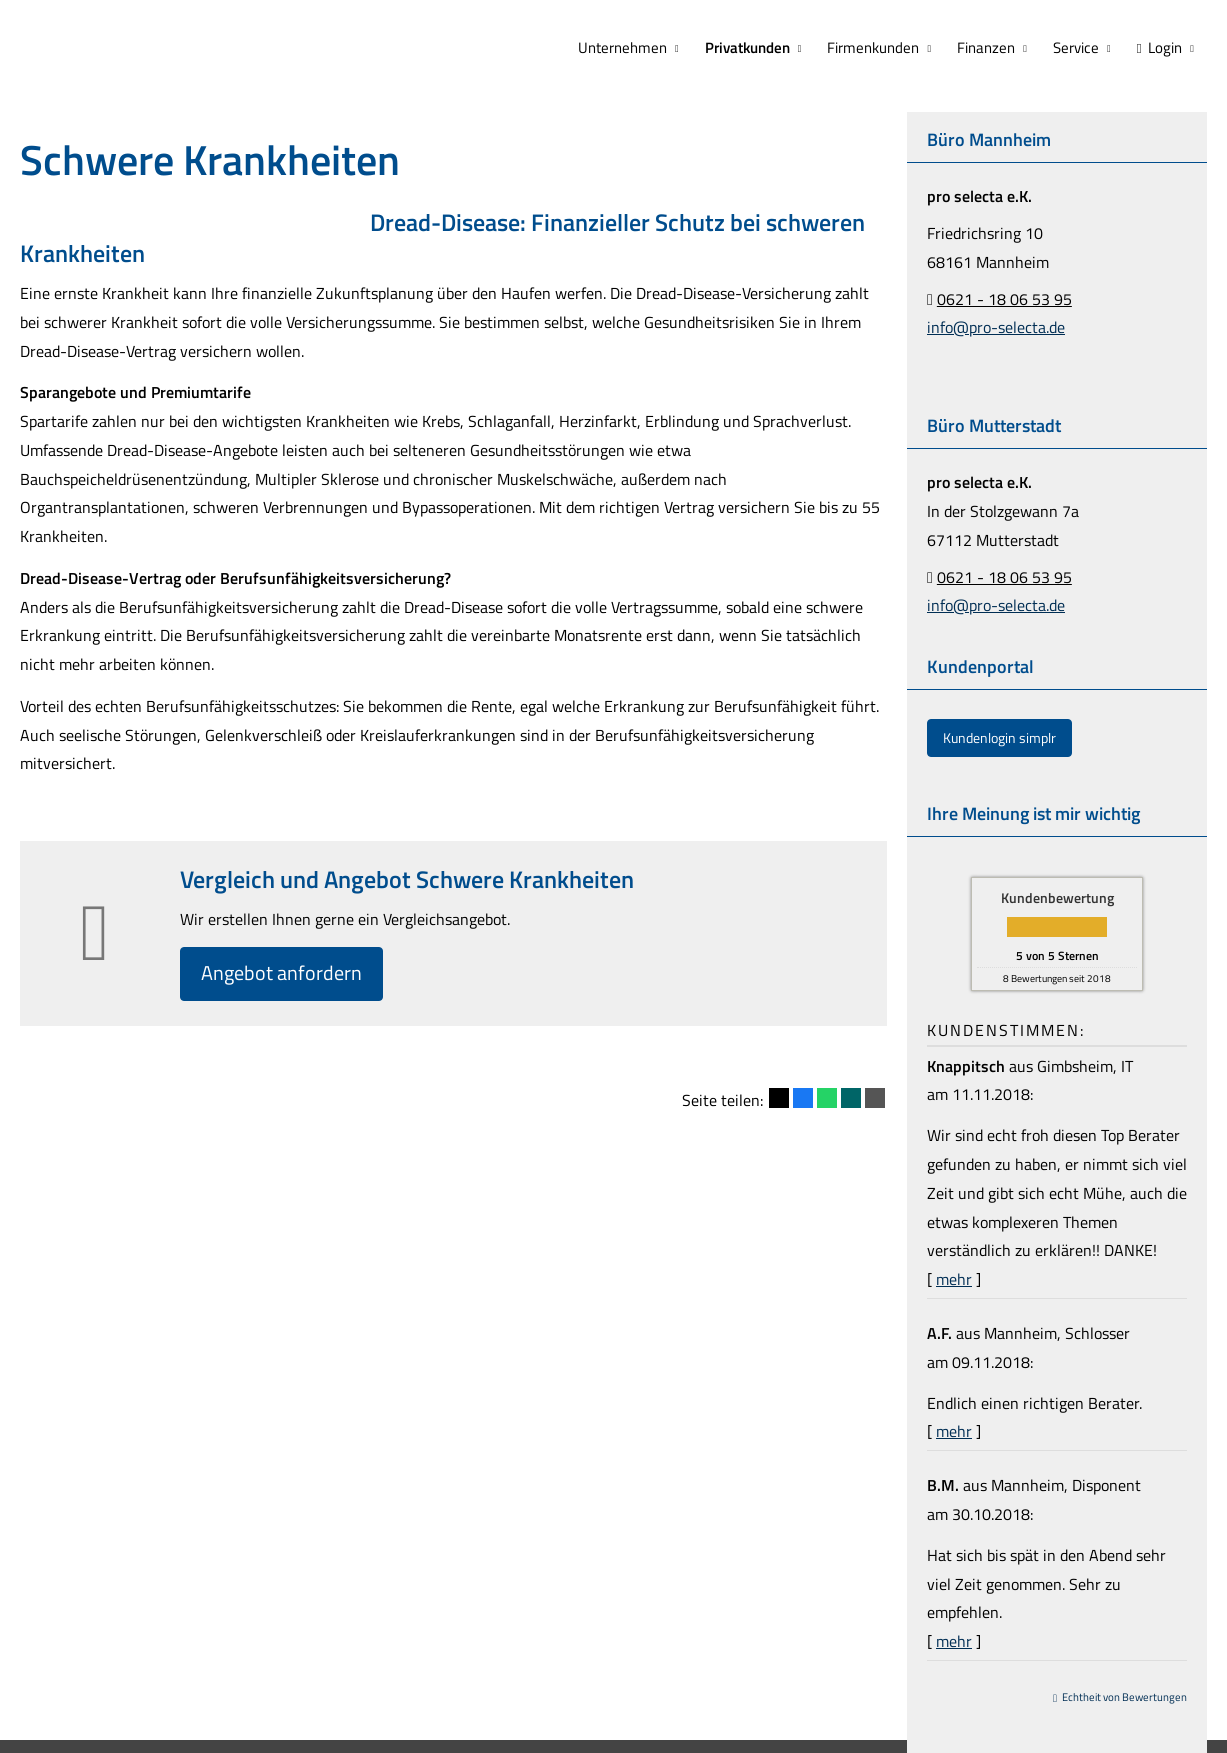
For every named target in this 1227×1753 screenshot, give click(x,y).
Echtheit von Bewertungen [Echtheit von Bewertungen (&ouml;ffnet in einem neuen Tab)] (1124, 1695)
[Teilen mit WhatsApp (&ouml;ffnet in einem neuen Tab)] (827, 1100)
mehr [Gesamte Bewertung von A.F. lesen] (954, 1429)
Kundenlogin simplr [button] (999, 735)
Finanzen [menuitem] (991, 46)
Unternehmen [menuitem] (633, 46)
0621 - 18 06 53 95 (1004, 297)
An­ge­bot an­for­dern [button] (287, 973)
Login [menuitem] (1161, 46)
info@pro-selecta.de (996, 325)
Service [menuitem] (1079, 46)
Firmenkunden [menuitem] (881, 46)
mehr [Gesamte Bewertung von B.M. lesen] (954, 1639)
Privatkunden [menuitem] (756, 46)
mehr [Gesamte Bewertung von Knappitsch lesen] (954, 1277)
